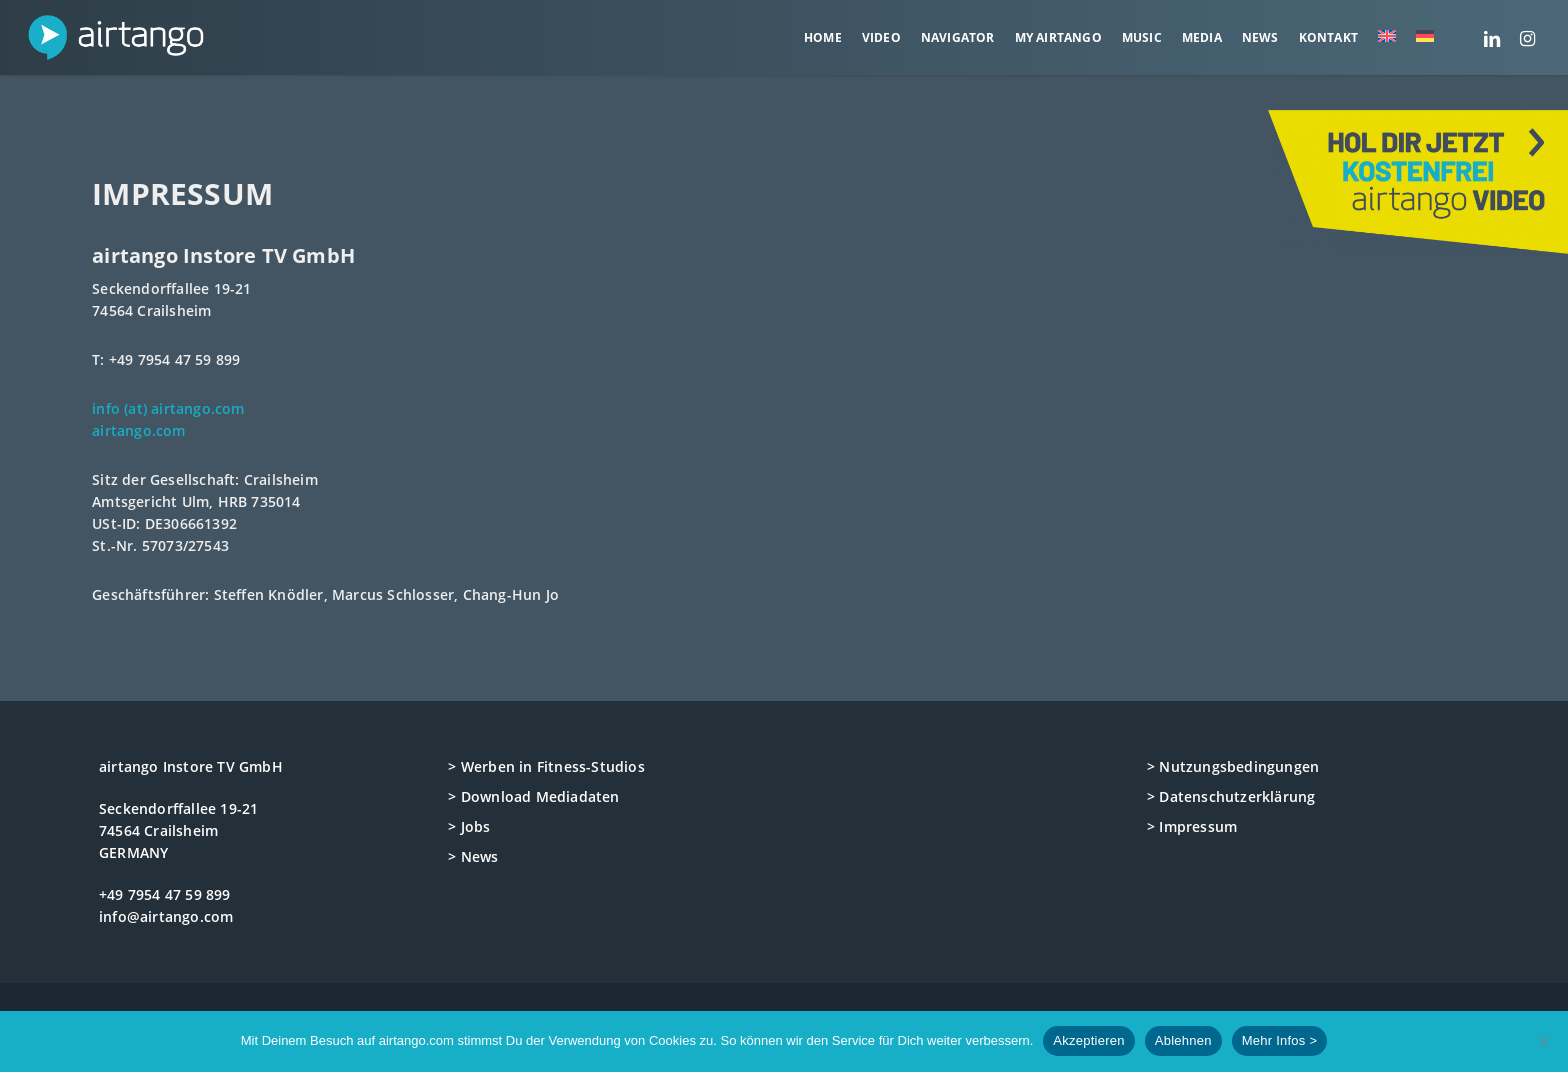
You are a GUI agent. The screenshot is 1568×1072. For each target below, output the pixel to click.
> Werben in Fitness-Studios (546, 766)
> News (473, 856)
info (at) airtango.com (168, 408)
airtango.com (138, 430)
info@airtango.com (166, 916)
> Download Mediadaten (533, 796)
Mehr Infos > (1280, 1040)
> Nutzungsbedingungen (1233, 766)
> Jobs (469, 826)
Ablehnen (1183, 1040)
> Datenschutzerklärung (1231, 796)
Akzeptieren (1088, 1040)
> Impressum (1192, 826)
